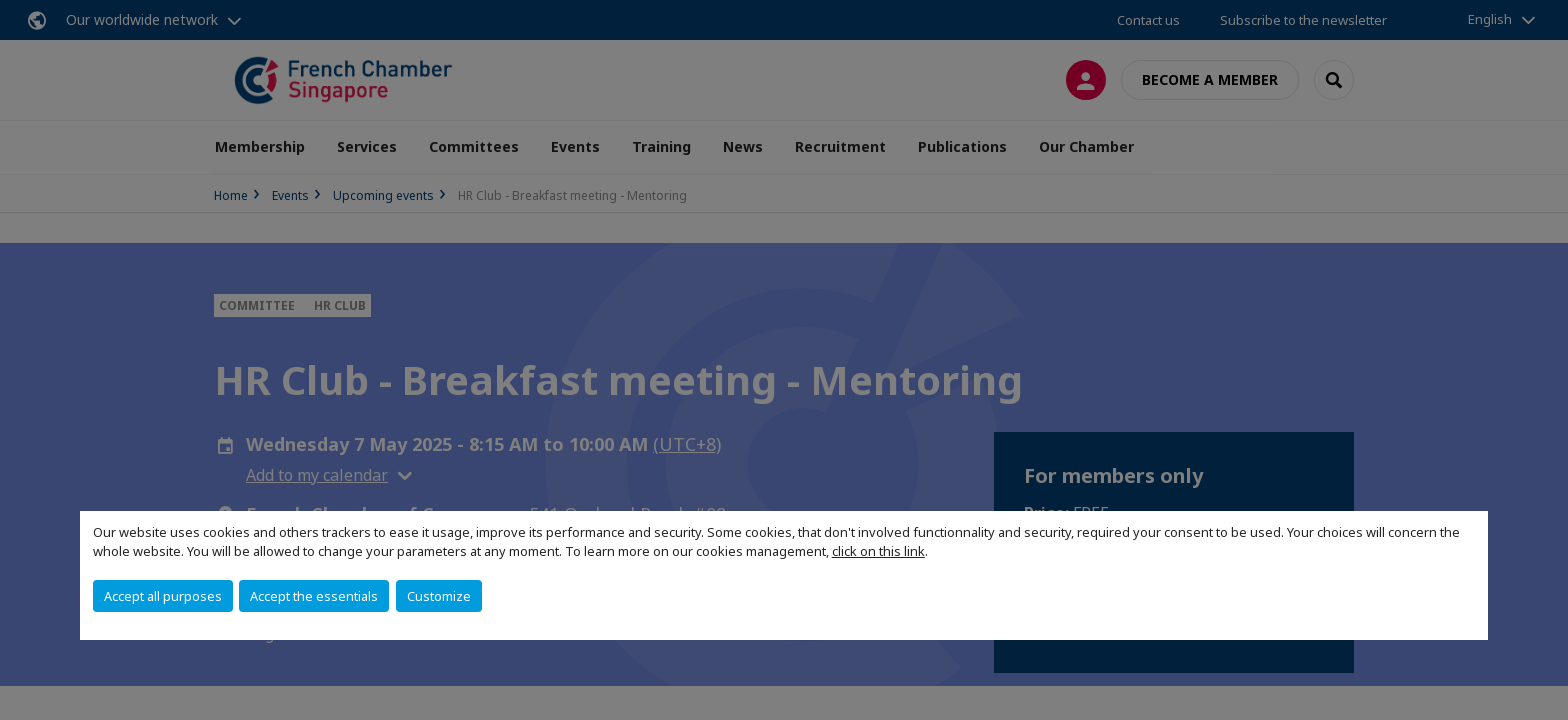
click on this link (878, 551)
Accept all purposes (163, 596)
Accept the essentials (314, 596)
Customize (439, 596)
